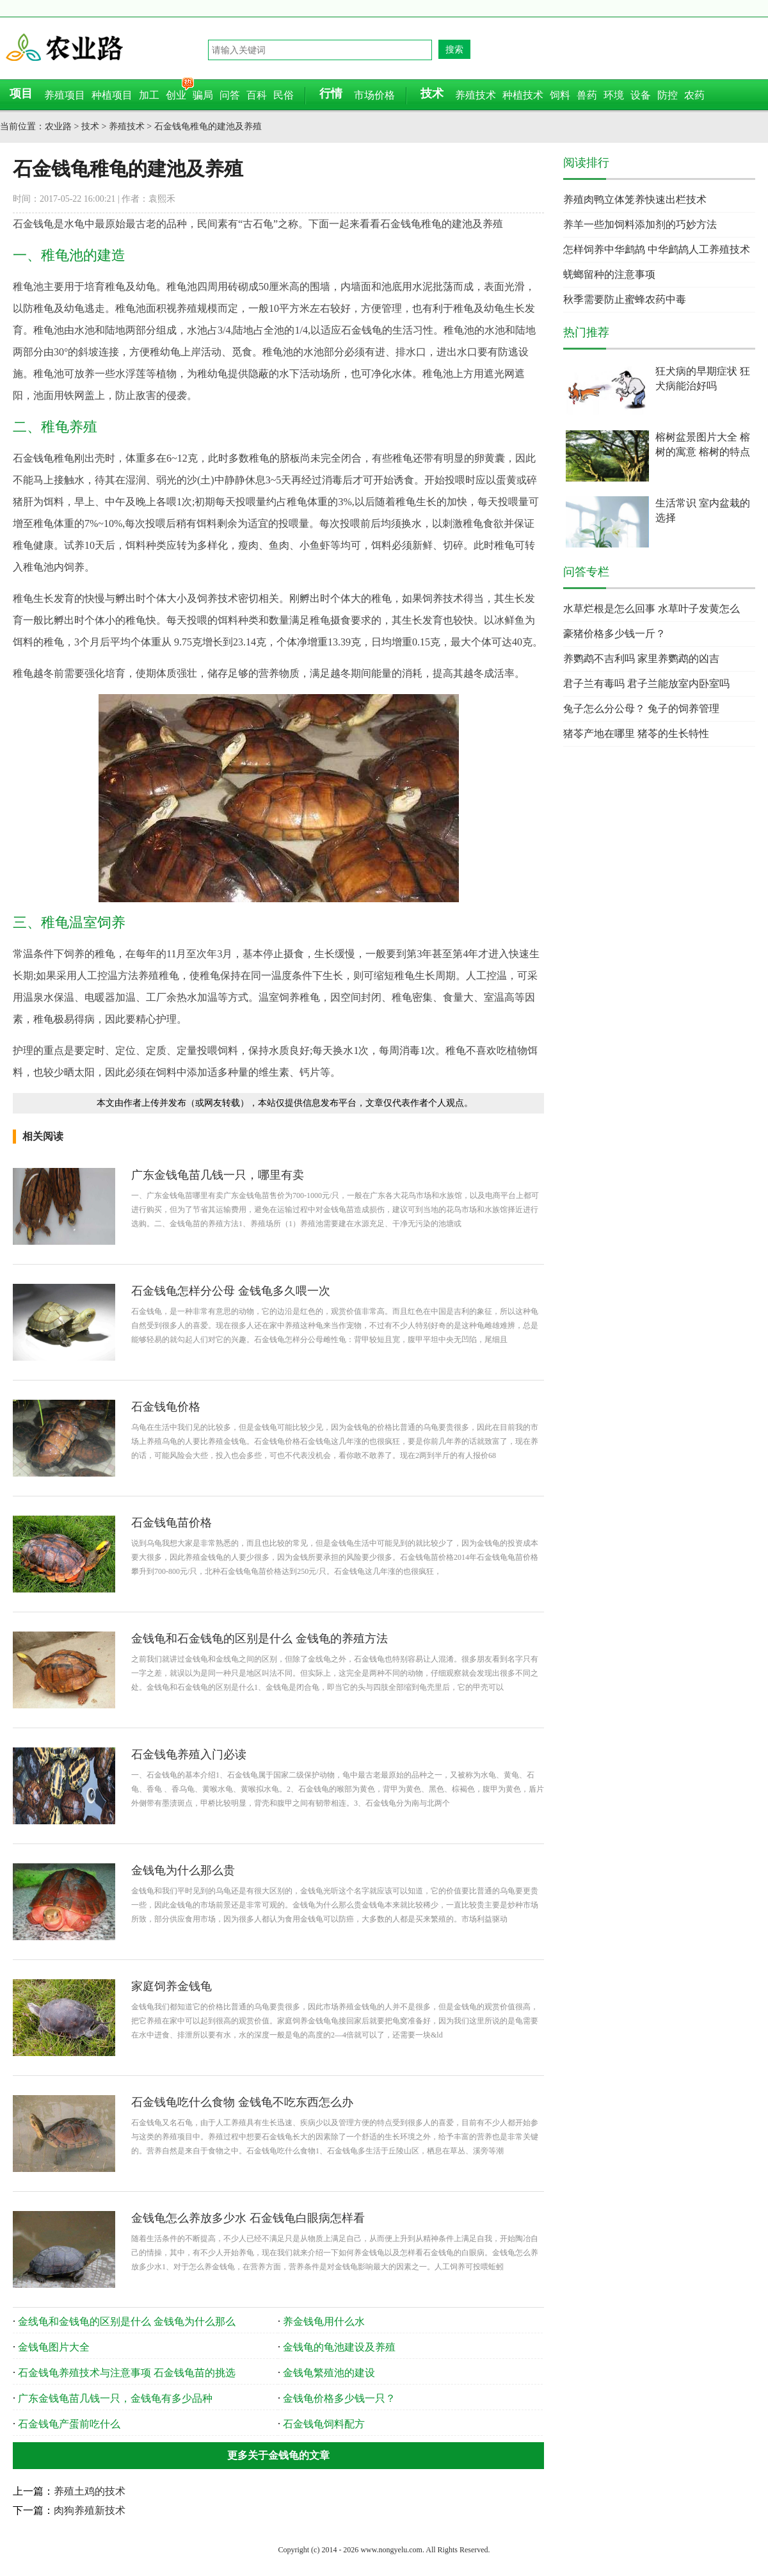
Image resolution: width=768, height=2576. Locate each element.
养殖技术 (475, 95)
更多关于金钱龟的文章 (278, 2455)
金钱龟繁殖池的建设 (329, 2372)
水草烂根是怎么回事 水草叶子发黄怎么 (651, 608)
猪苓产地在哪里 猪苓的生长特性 (636, 733)
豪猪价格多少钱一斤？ (614, 633)
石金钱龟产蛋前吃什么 (69, 2423)
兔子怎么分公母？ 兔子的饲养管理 (641, 708)
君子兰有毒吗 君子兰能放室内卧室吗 (646, 683)
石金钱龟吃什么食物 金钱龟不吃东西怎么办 (242, 2102)
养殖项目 (64, 95)
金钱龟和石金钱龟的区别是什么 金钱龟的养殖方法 (259, 1638)
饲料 (560, 95)
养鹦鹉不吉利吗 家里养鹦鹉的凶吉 (641, 658)
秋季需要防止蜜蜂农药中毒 (624, 299)
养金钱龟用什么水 (324, 2321)
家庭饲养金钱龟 (171, 1986)
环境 (614, 95)
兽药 (587, 95)
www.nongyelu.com (391, 2549)
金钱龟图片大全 (54, 2347)
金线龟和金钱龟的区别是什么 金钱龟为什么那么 (127, 2321)
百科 (256, 95)
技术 (90, 126)
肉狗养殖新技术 (89, 2510)
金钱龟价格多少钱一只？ (339, 2398)
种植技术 (522, 95)
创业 (176, 95)
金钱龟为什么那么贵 (183, 1870)
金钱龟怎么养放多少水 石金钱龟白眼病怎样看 (248, 2218)
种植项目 (112, 95)
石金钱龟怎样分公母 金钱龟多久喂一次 (230, 1290)
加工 (149, 95)
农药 (694, 95)
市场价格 (374, 95)
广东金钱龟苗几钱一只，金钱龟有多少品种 (115, 2398)
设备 (640, 95)
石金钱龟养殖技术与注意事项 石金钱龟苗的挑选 (127, 2372)
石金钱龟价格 (165, 1406)
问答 (230, 95)
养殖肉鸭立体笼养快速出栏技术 (635, 199)
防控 (667, 95)
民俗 (283, 95)
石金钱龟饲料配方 (324, 2423)
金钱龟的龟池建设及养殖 (339, 2347)
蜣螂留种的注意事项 (609, 274)
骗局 (203, 95)
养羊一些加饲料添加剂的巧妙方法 (640, 224)
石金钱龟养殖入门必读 (188, 1754)
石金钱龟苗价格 (171, 1522)
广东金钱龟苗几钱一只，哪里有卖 (217, 1175)
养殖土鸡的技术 (89, 2491)
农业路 (105, 48)
